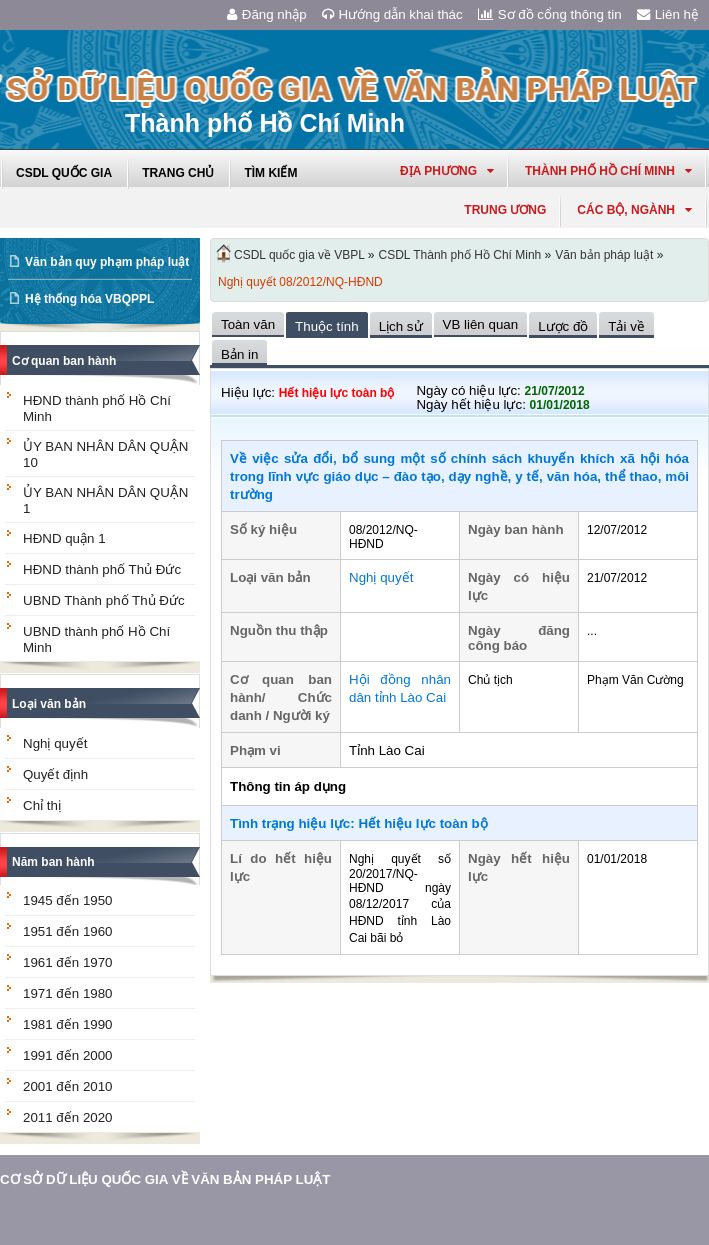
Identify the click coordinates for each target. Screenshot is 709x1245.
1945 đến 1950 (68, 900)
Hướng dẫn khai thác (392, 14)
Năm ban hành (53, 862)
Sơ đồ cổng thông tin (550, 14)
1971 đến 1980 (68, 993)
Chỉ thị (42, 805)
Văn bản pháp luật (604, 255)
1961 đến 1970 (68, 962)
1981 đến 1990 (68, 1024)
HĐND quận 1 (64, 538)
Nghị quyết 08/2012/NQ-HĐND (300, 282)
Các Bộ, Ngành (634, 210)
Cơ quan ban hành (64, 361)
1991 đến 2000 (68, 1055)
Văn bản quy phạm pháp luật (107, 262)
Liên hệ (668, 14)
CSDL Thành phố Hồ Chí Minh (460, 255)
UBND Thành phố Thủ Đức (104, 600)
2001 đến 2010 (68, 1086)
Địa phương (447, 171)
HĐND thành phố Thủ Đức (102, 569)
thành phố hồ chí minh (608, 171)
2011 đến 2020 (68, 1117)
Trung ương (505, 210)
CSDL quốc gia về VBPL (299, 255)
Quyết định (55, 774)
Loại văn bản (49, 704)
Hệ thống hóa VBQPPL (89, 299)
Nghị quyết (55, 743)
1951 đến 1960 (68, 931)
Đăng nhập (267, 14)
